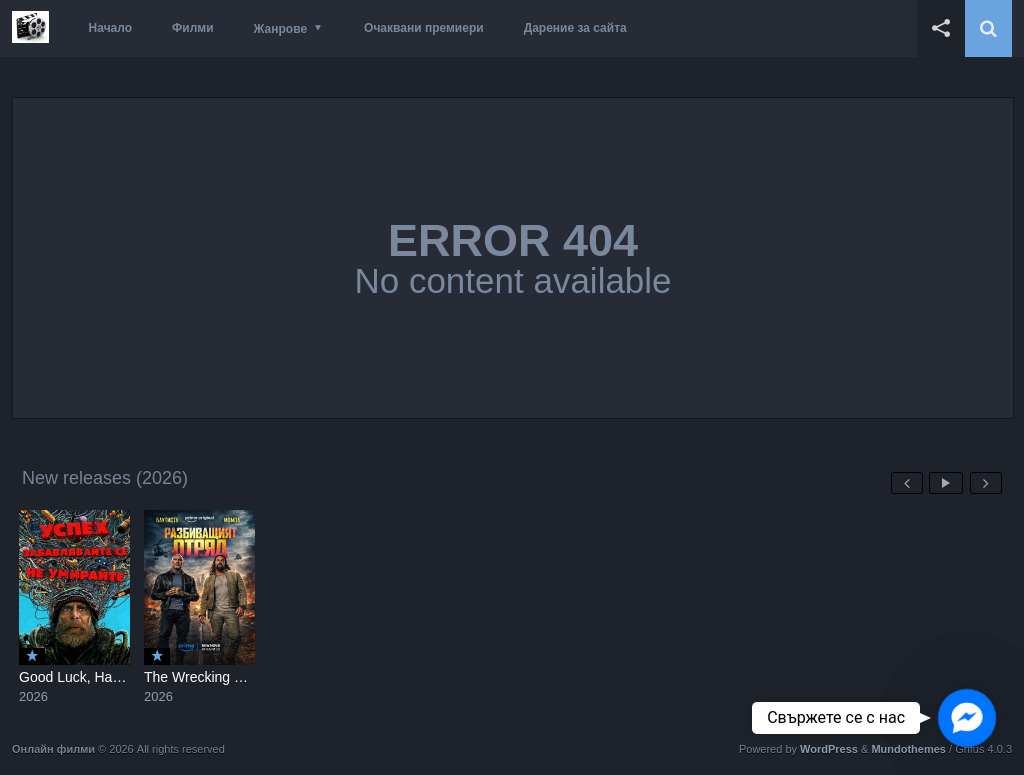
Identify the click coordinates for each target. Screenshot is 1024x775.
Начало (110, 28)
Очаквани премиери (424, 28)
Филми (193, 28)
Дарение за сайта (575, 28)
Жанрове (280, 29)
